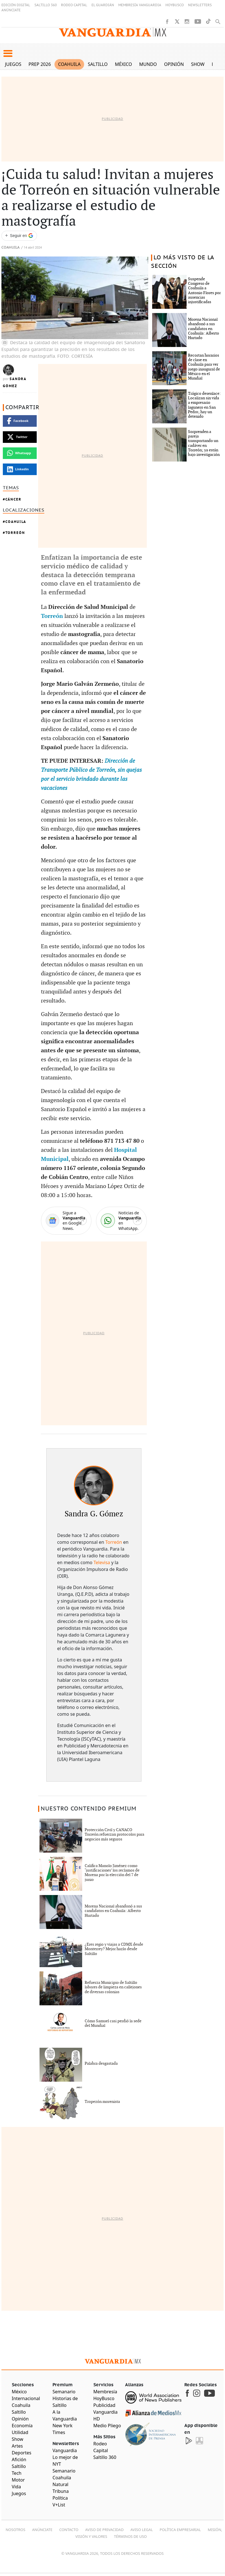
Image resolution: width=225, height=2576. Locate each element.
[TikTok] (208, 21)
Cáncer (13, 499)
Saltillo (98, 64)
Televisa (101, 1562)
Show (198, 64)
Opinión (174, 64)
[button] (7, 53)
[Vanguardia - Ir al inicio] (112, 32)
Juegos (13, 64)
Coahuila (69, 64)
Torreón (15, 532)
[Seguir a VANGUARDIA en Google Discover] (19, 236)
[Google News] (66, 1221)
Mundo (148, 64)
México (123, 64)
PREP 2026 (40, 64)
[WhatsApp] (121, 1221)
